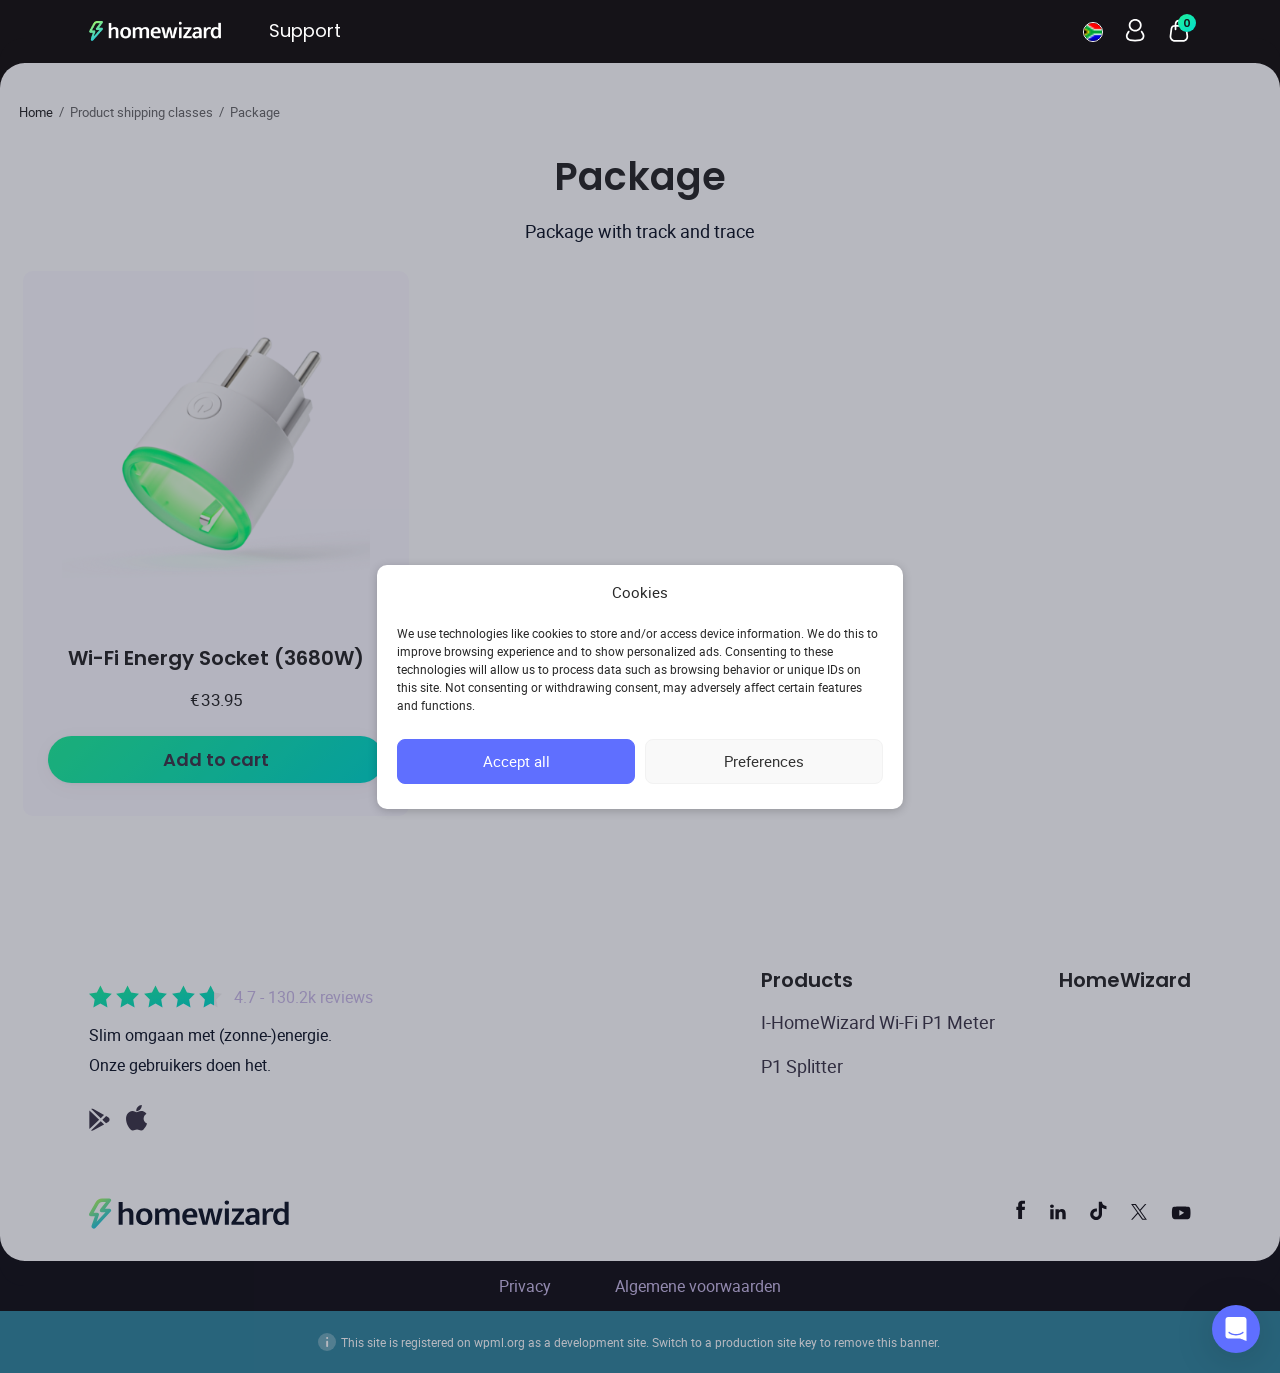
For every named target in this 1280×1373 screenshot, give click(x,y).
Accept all (516, 761)
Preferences (764, 761)
